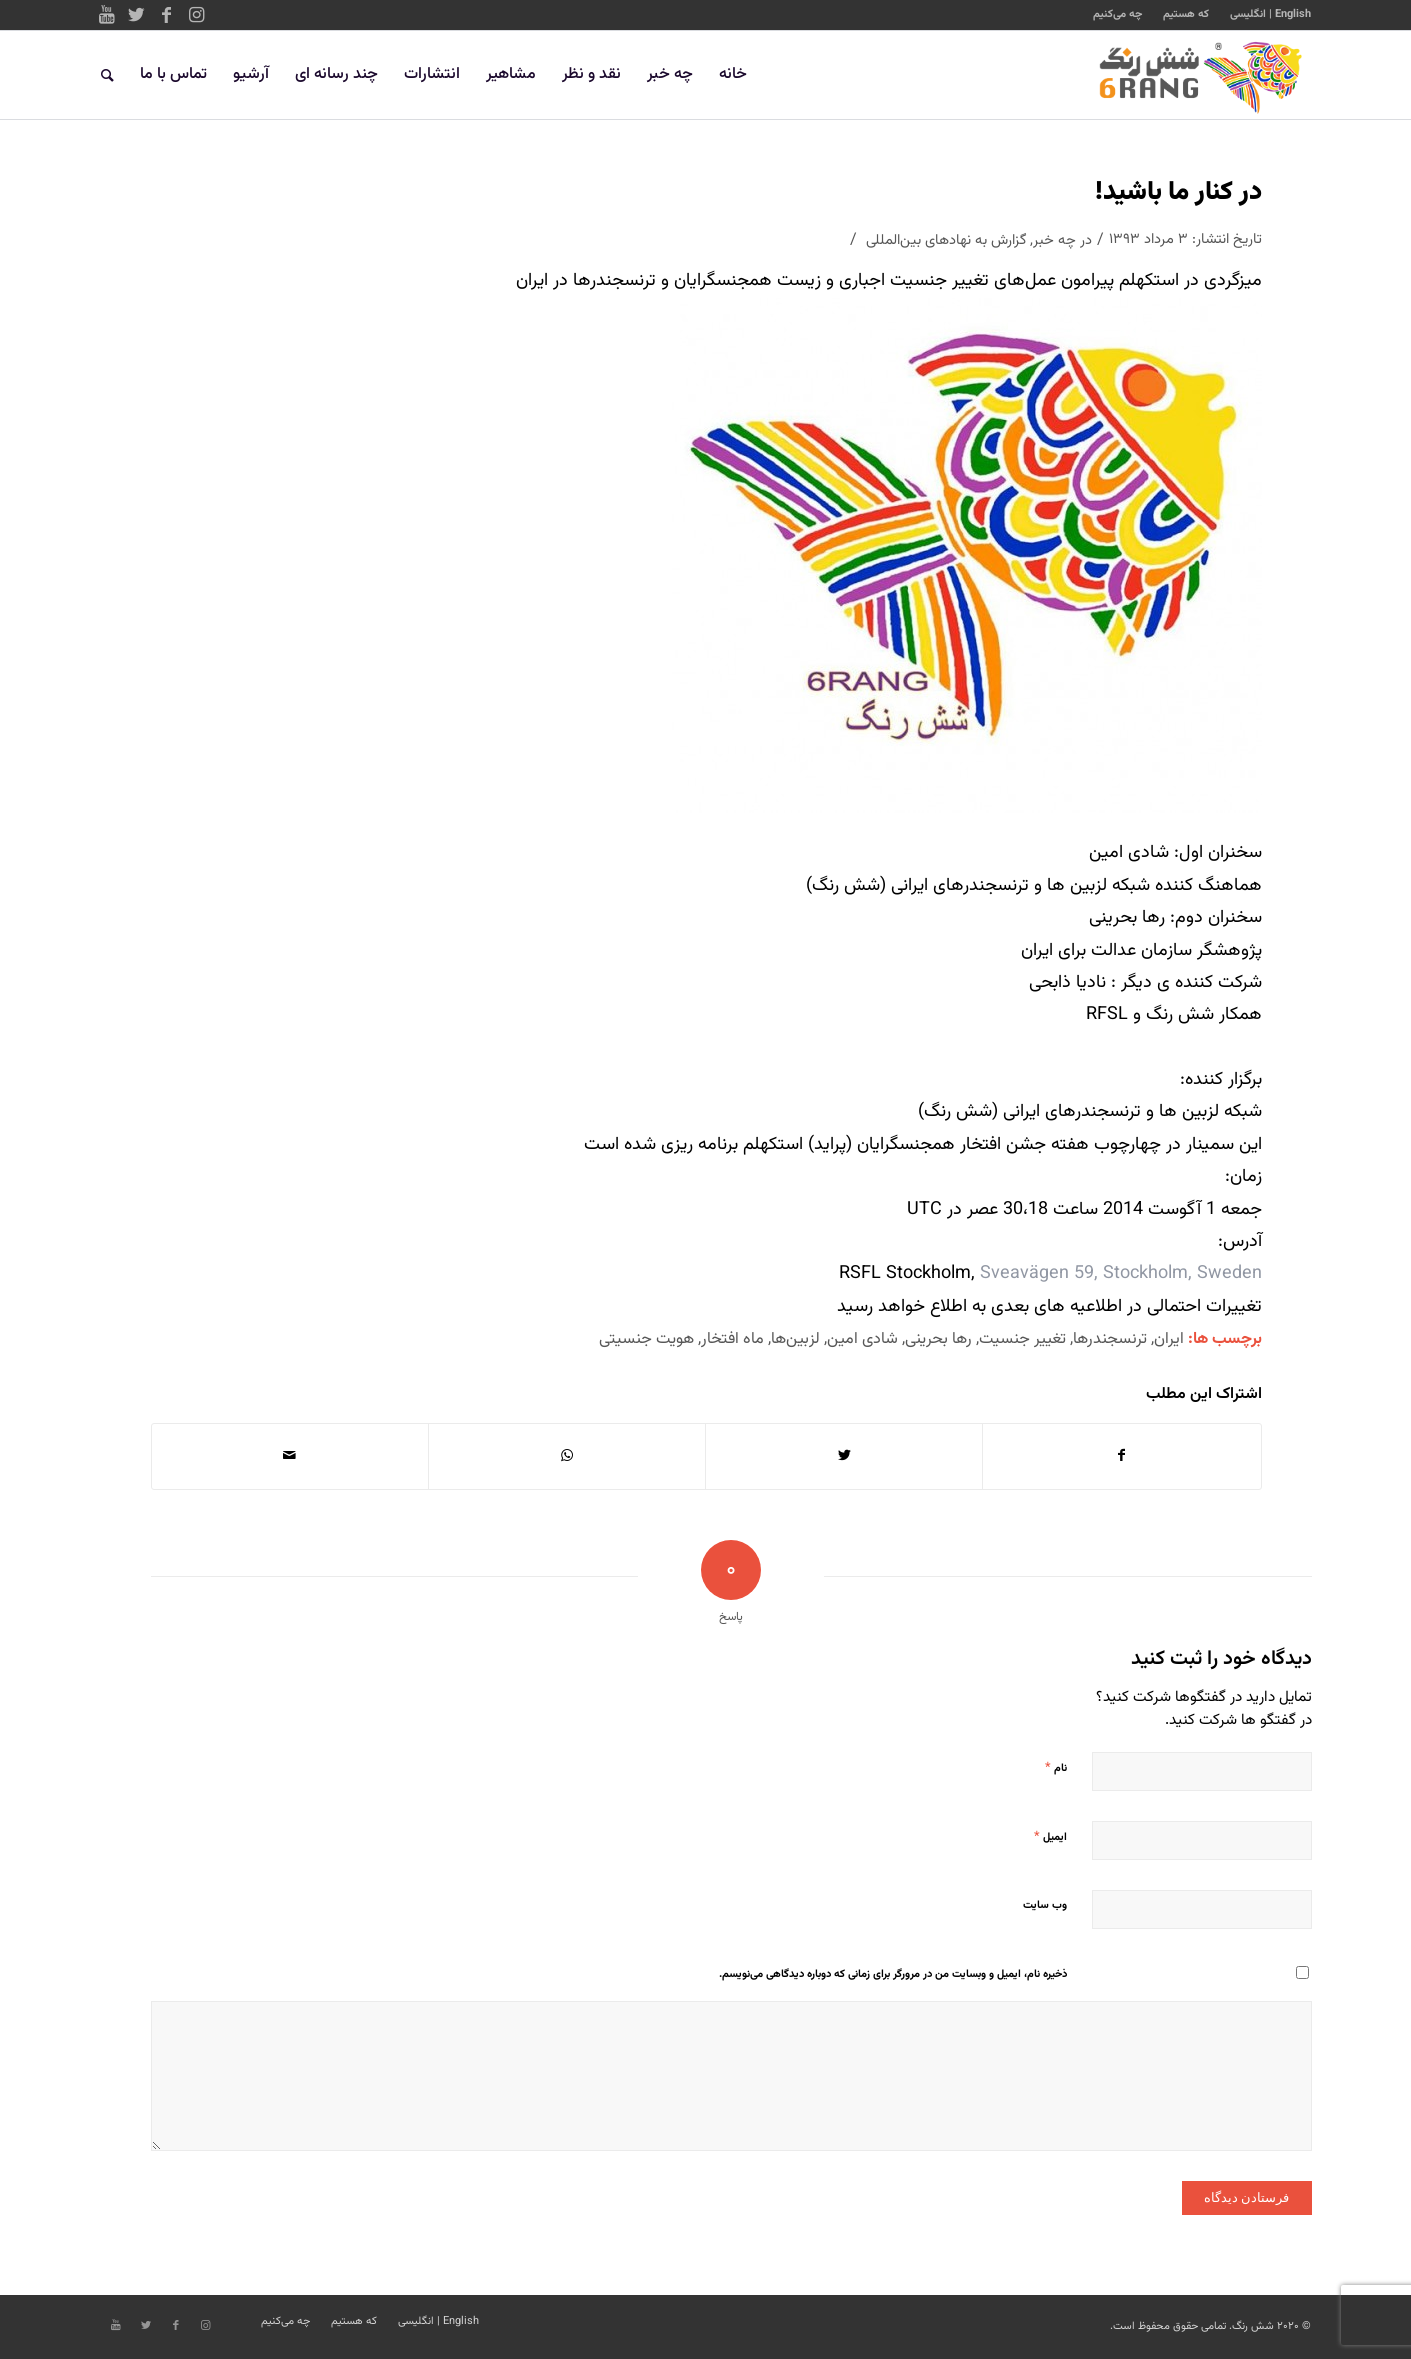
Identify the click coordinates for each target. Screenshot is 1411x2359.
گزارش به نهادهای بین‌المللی (946, 240)
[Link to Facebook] (167, 15)
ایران (1169, 1339)
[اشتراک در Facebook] (1121, 1456)
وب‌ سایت (1045, 1905)
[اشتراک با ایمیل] (290, 1456)
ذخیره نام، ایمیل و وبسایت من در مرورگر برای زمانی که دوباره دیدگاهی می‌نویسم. (893, 1974)
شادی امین (862, 1339)
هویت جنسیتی (646, 1339)
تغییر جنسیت (1022, 1339)
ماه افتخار (732, 1339)
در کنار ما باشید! (1178, 192)
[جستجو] (107, 75)
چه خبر (1054, 240)
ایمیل (1050, 1837)
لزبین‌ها (795, 1339)
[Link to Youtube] (107, 15)
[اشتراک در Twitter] (844, 1456)
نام (1056, 1768)
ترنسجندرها (1110, 1339)
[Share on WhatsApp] (567, 1456)
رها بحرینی (938, 1339)
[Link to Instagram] (197, 15)
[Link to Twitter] (137, 15)
